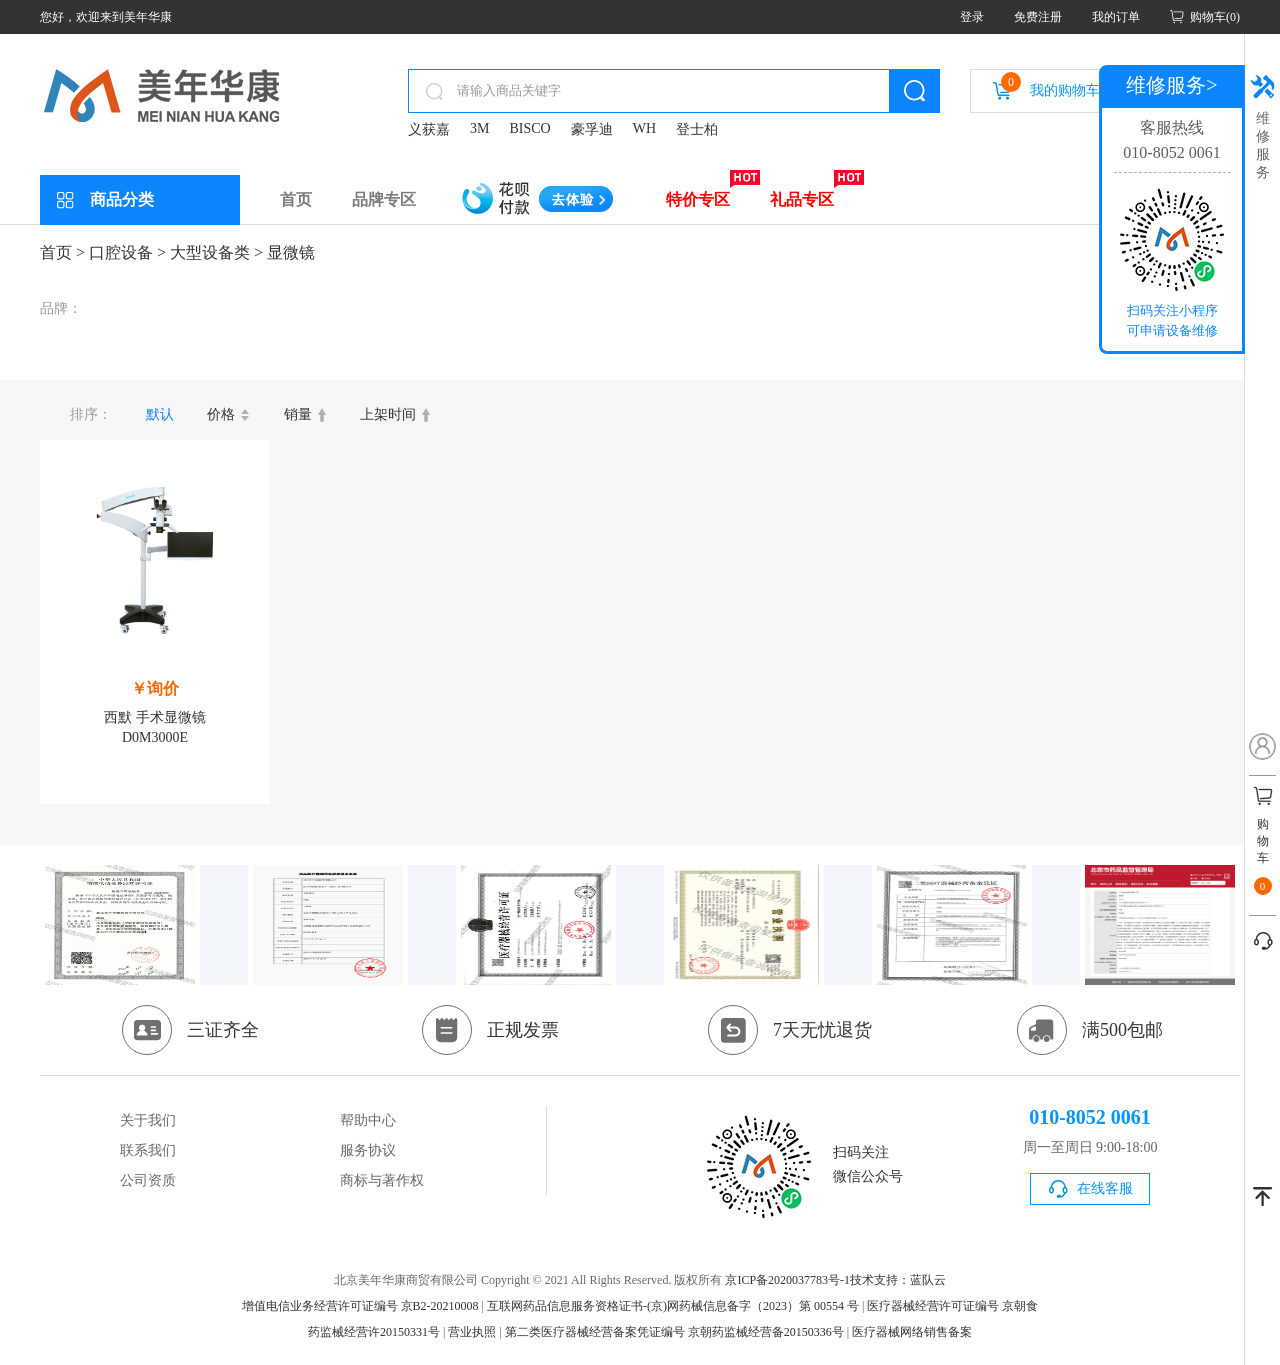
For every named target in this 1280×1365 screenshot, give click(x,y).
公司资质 (148, 1180)
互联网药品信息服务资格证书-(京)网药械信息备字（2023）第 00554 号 (673, 1306)
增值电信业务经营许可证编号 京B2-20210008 (360, 1306)
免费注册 (1038, 17)
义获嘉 (429, 129)
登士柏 (697, 129)
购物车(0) (1215, 17)
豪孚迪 (592, 129)
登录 (972, 17)
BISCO (529, 128)
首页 (296, 199)
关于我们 (148, 1120)
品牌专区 (384, 199)
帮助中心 (368, 1120)
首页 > (62, 252)
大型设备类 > (216, 252)
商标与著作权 (382, 1180)
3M (479, 128)
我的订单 (1116, 17)
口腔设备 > (127, 252)
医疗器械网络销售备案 (912, 1332)
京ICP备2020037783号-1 (787, 1280)
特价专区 (698, 199)
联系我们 (148, 1150)
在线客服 (1105, 1188)
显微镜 (291, 252)
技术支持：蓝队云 (898, 1280)
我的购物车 (1050, 85)
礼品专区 (802, 199)
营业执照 (472, 1332)
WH (644, 128)
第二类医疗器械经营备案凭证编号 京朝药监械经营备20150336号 (674, 1332)
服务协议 (368, 1150)
